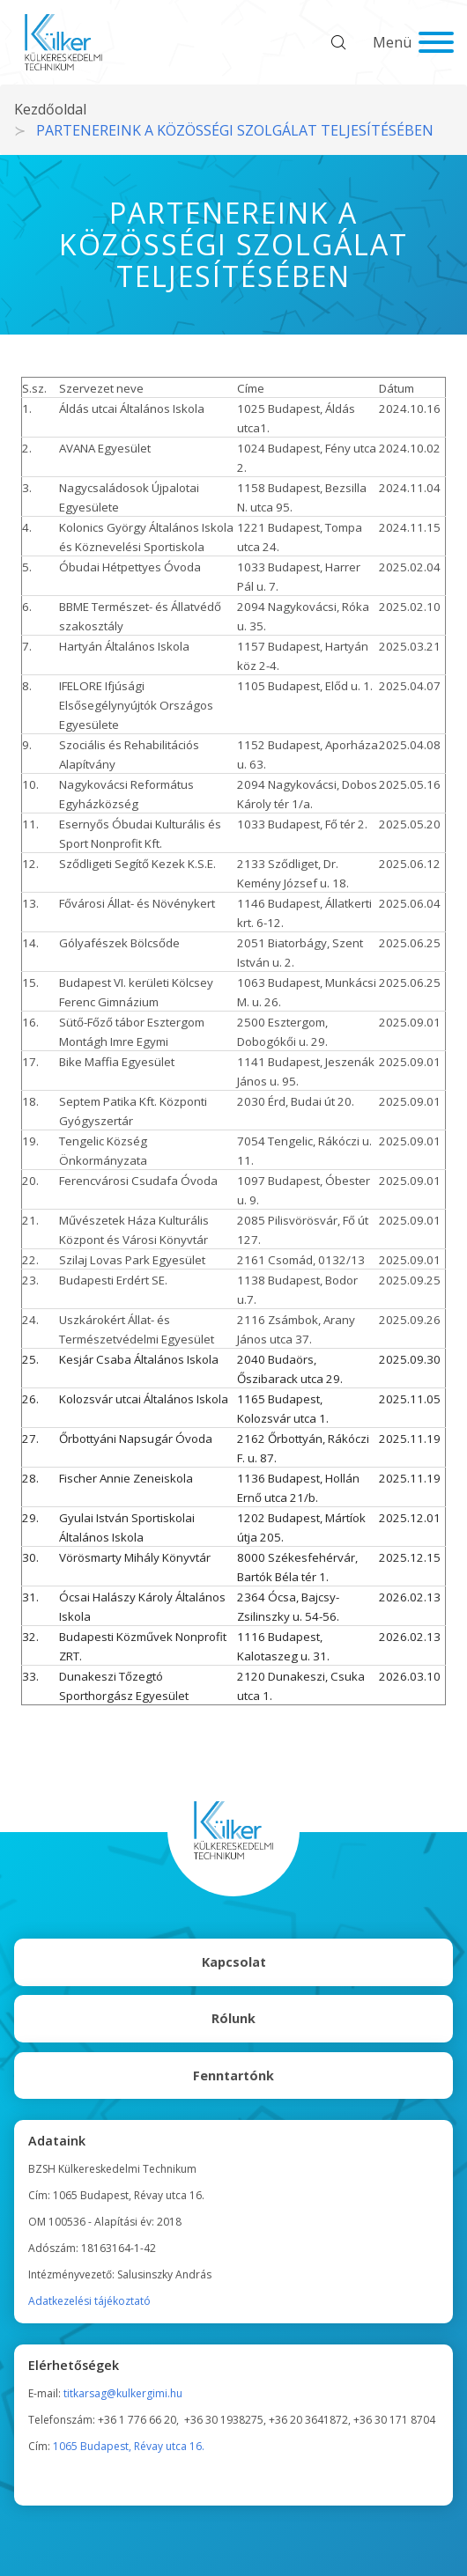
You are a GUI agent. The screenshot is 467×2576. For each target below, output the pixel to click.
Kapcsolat (234, 1962)
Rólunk (233, 2018)
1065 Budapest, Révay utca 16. (128, 2446)
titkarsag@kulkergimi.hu (122, 2393)
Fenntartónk (233, 2075)
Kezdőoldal (50, 109)
